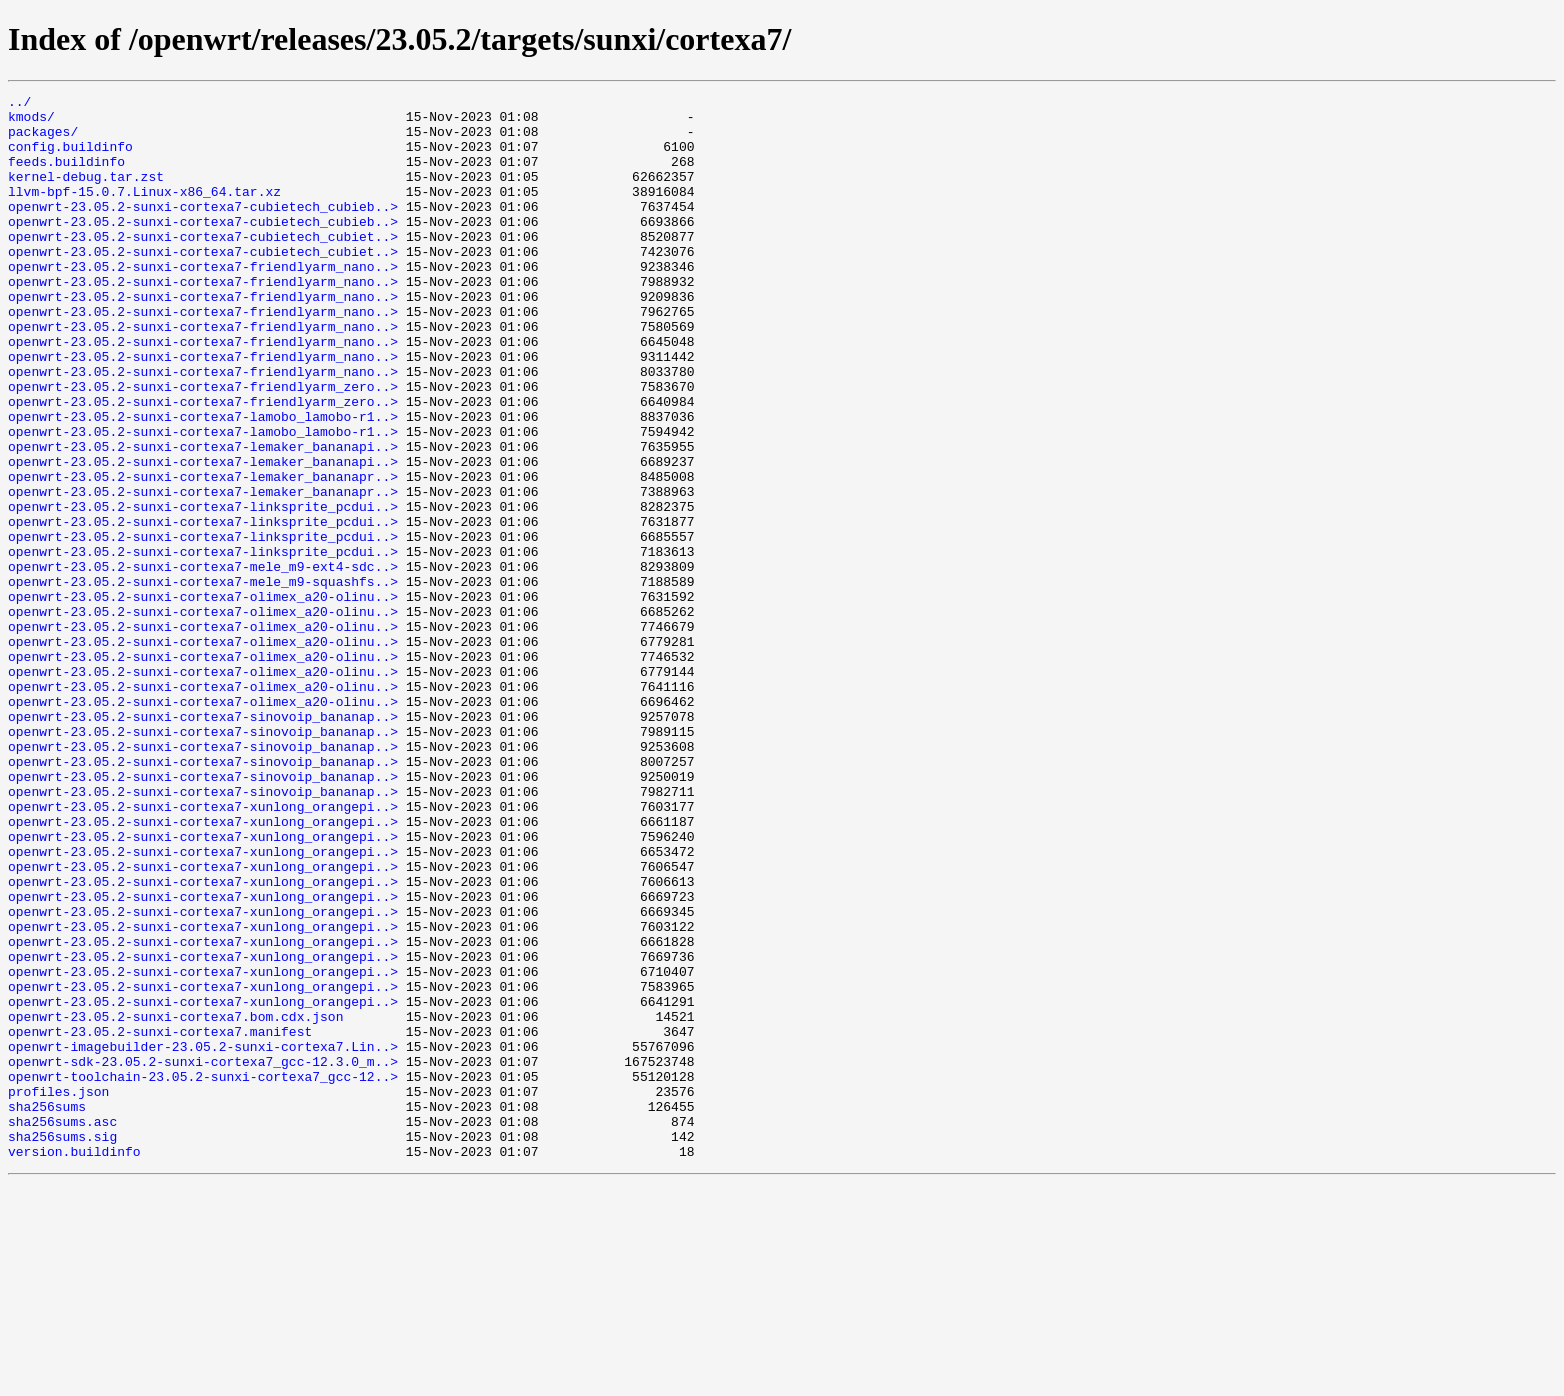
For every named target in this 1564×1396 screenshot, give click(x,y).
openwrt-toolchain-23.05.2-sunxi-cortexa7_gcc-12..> (203, 1274)
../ (19, 104)
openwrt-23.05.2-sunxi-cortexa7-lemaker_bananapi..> (203, 518)
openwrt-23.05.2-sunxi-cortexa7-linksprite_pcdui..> (203, 590)
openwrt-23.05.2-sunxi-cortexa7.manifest (160, 1220)
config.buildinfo (70, 158)
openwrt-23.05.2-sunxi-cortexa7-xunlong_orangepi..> (203, 950)
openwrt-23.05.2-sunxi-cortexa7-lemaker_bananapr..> (203, 554)
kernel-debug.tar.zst (86, 194)
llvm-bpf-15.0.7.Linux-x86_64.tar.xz (144, 212)
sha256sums (47, 1310)
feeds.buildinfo (66, 176)
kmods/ (31, 122)
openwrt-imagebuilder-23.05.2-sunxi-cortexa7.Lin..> (203, 1238)
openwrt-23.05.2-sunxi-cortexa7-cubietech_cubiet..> (203, 266)
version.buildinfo (74, 1364)
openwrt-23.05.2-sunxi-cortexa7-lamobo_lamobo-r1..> (203, 482)
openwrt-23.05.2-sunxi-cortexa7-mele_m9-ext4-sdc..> (203, 662)
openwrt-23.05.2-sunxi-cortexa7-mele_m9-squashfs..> (203, 680)
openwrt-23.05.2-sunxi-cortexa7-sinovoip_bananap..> (203, 842)
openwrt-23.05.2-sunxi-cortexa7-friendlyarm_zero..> (203, 446)
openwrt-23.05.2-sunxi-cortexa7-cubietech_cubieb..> (203, 230)
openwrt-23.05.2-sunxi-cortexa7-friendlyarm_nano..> (203, 302)
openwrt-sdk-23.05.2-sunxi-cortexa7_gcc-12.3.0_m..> (203, 1256)
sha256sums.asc (62, 1328)
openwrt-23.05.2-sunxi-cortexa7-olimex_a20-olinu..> (203, 698)
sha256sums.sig (62, 1346)
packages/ (43, 140)
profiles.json (58, 1292)
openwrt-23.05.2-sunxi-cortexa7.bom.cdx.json (175, 1202)
